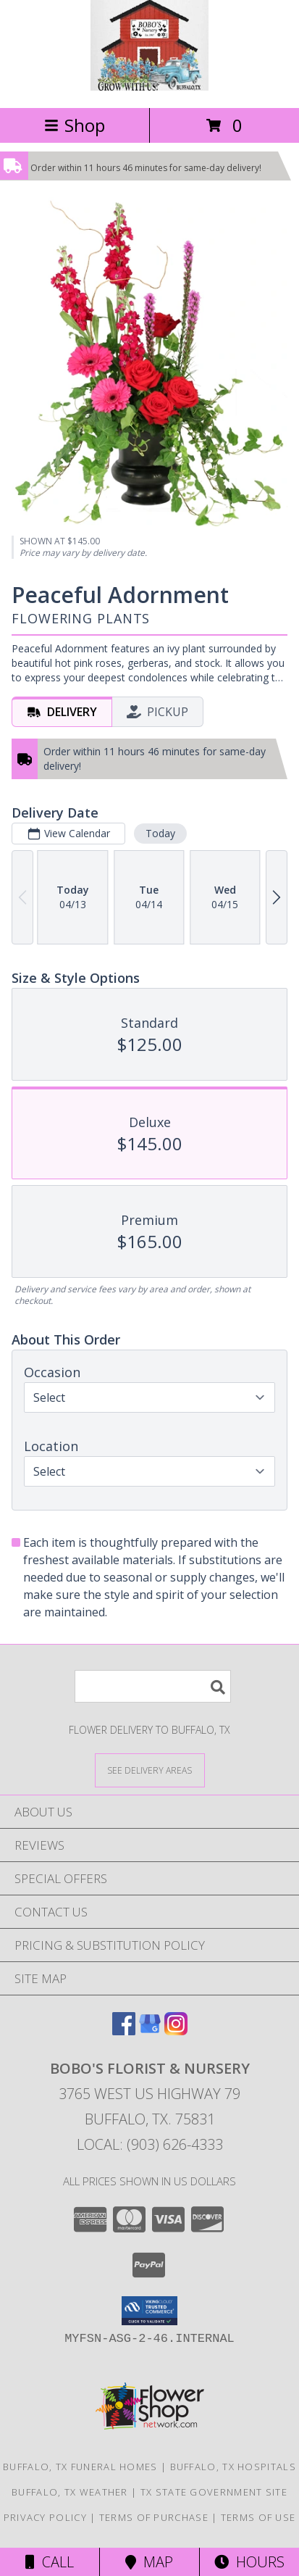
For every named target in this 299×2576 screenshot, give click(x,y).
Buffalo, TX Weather (70, 2491)
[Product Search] (153, 1686)
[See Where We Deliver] (150, 1770)
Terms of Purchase (154, 2517)
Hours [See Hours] (249, 2562)
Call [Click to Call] (49, 2562)
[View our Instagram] (176, 2030)
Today (160, 833)
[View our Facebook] (123, 2030)
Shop (74, 125)
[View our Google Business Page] (149, 2030)
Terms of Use (258, 2517)
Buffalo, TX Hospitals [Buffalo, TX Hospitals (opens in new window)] (233, 2466)
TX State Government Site (213, 2491)
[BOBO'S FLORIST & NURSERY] (149, 87)
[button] (149, 2310)
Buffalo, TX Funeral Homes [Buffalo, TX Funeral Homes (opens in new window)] (80, 2466)
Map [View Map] (149, 2562)
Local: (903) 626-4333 (150, 2144)
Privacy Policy (45, 2517)
